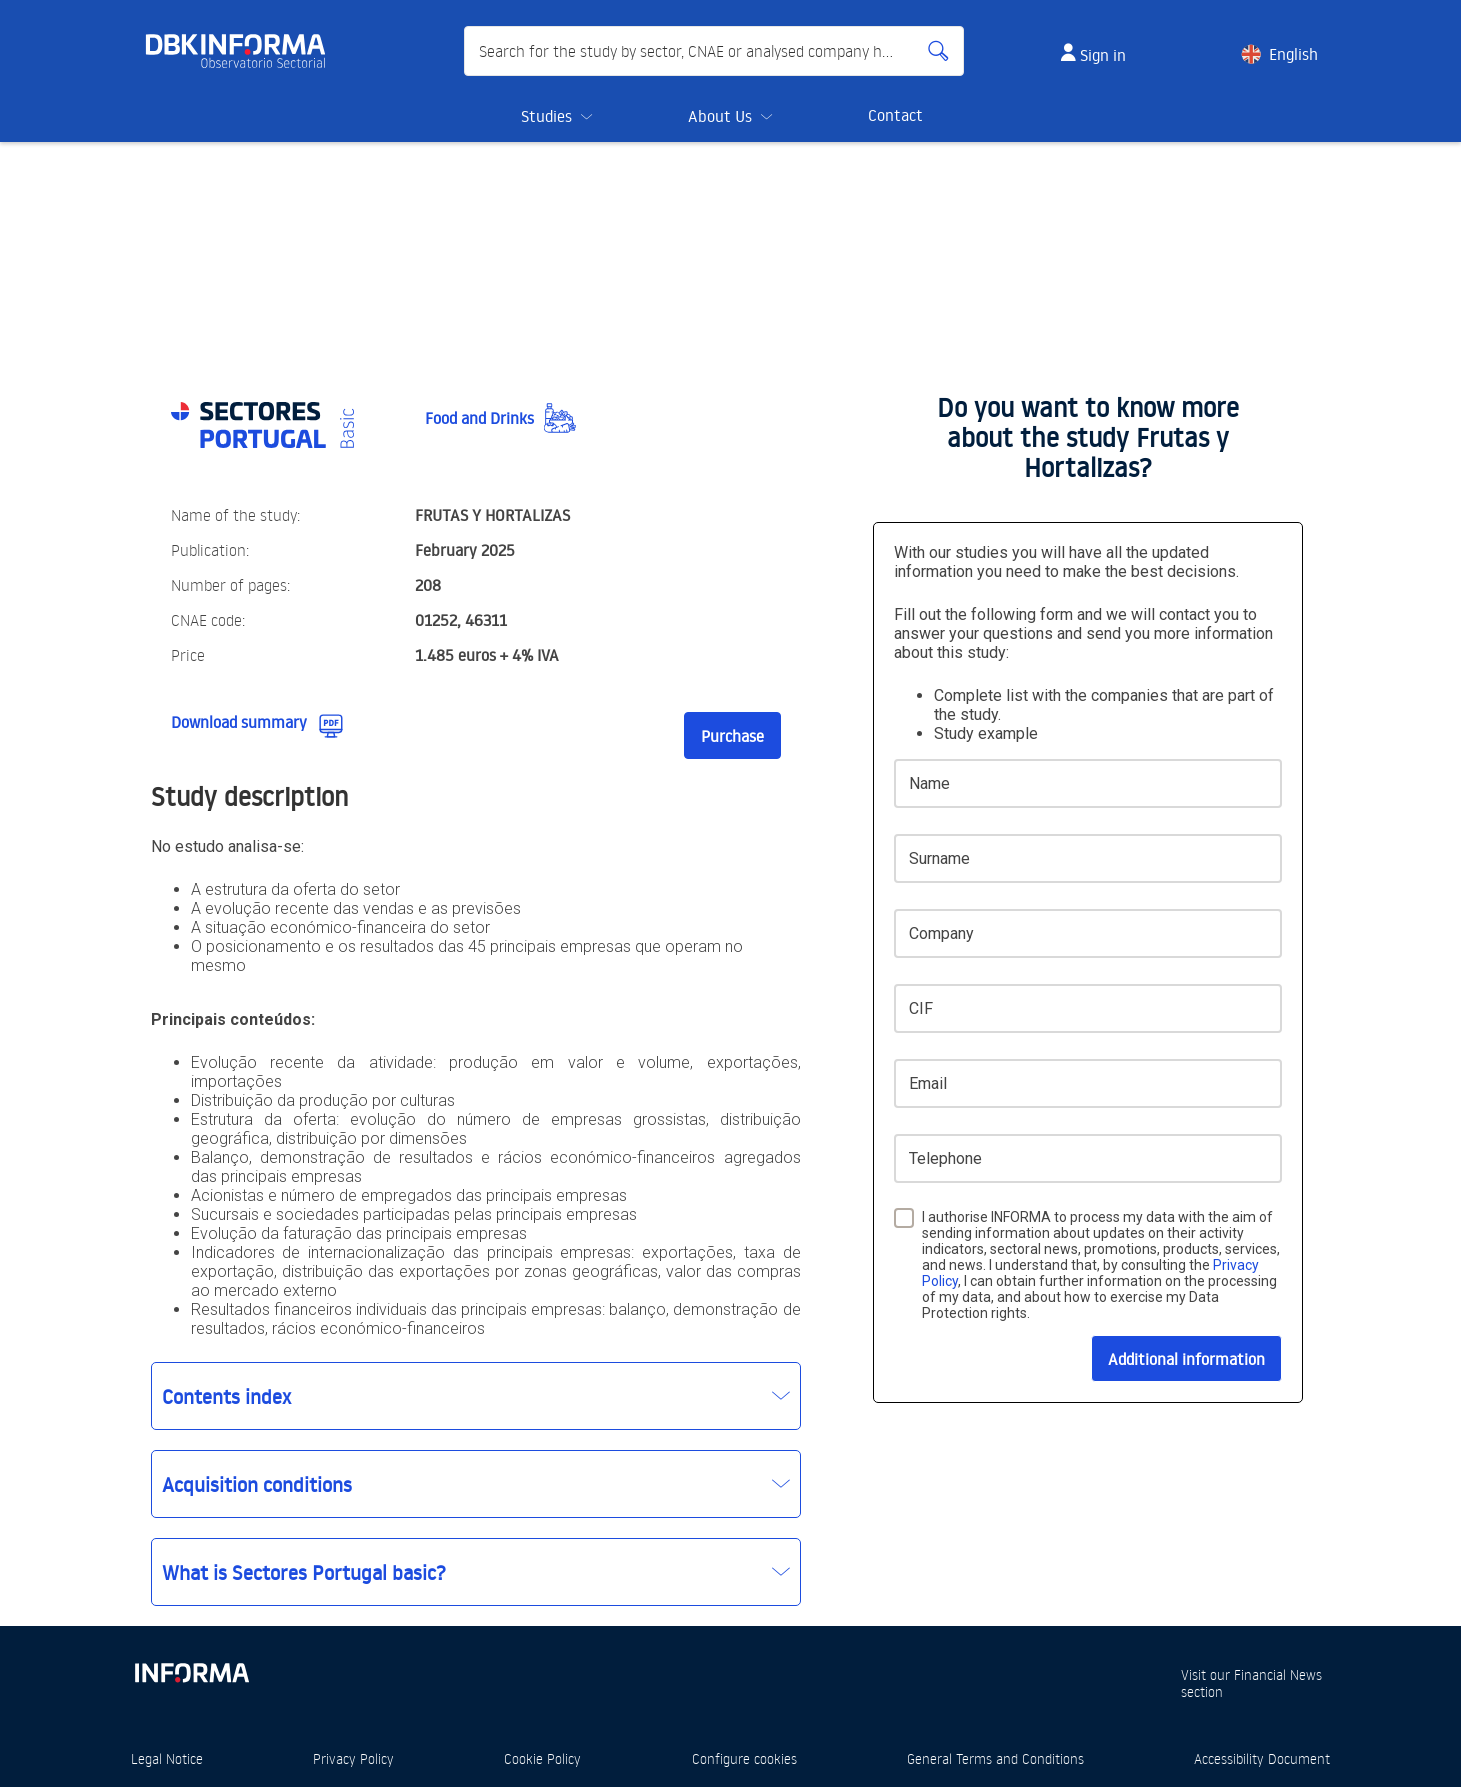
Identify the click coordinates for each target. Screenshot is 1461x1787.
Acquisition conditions (257, 1484)
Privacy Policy (353, 1758)
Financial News (1278, 1674)
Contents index (226, 1396)
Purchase (732, 736)
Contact (895, 115)
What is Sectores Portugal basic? (304, 1572)
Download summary (239, 722)
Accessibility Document (1262, 1758)
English (1293, 54)
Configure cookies (744, 1758)
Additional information (1186, 1359)
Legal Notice (167, 1758)
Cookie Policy (542, 1758)
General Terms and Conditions (995, 1758)
